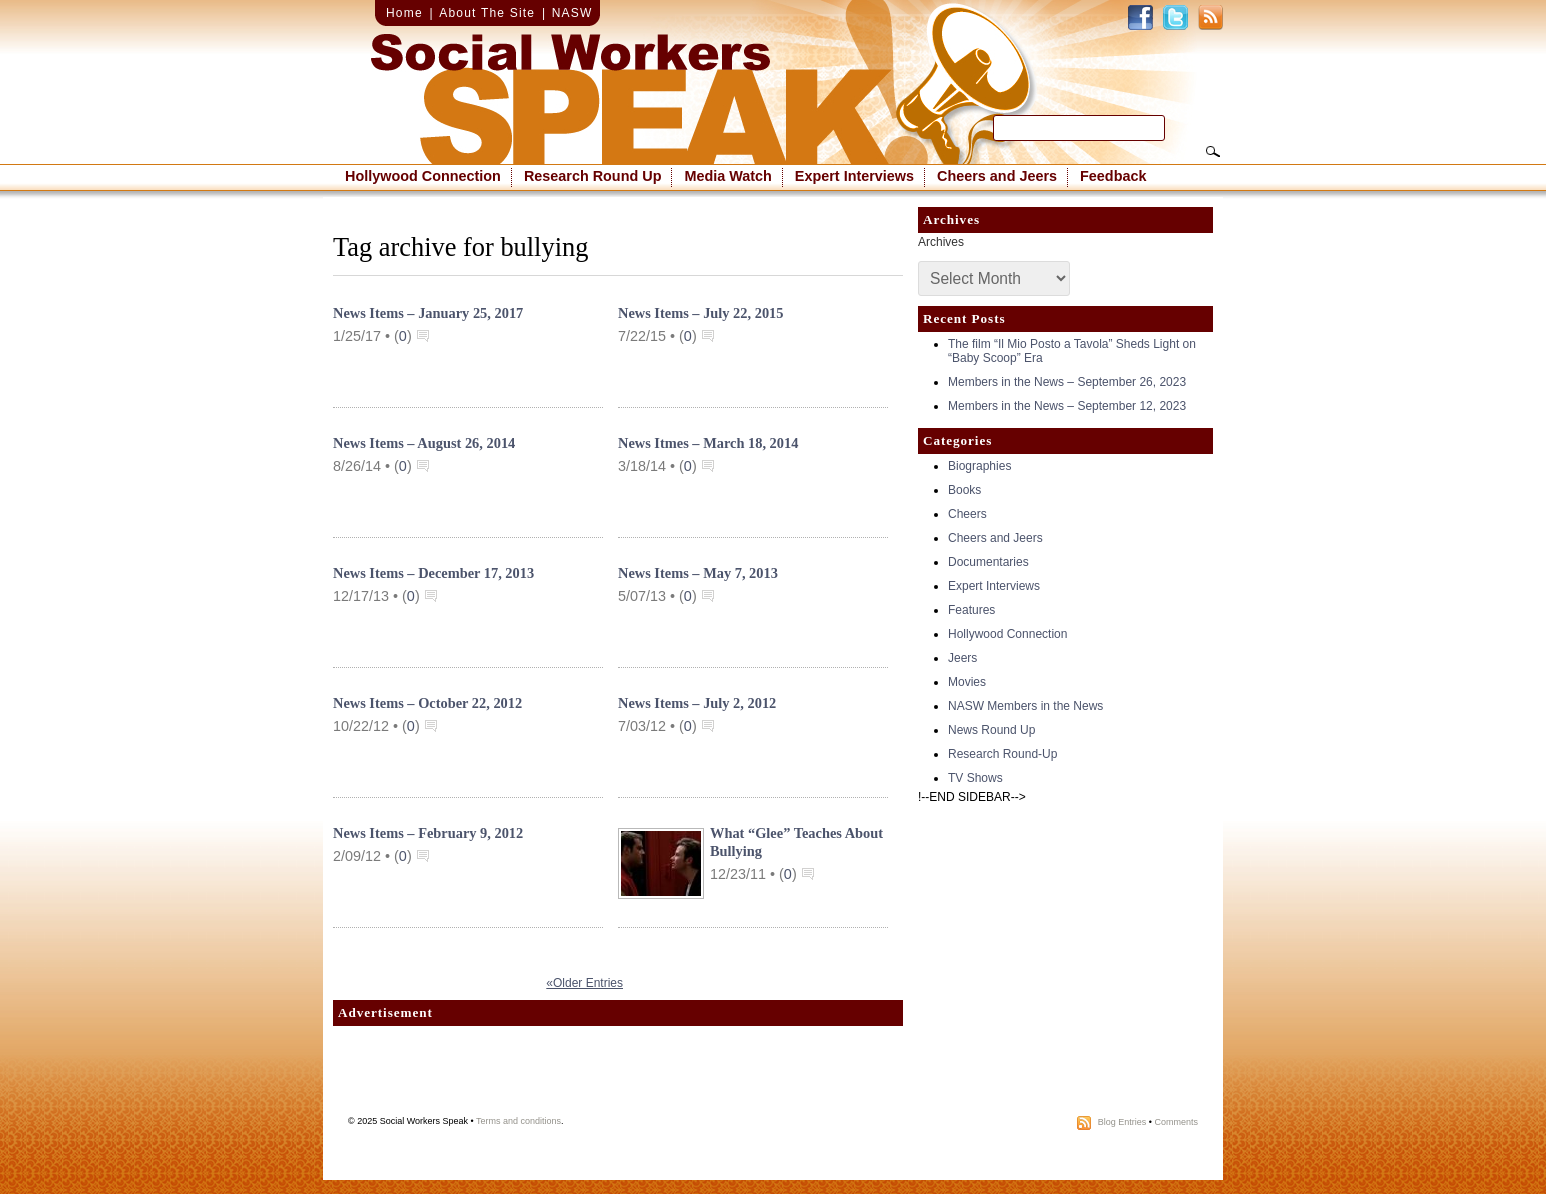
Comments (1176, 1122)
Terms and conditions (518, 1121)
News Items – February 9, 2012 (428, 833)
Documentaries (988, 562)
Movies (967, 682)
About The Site (487, 13)
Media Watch (727, 176)
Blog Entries (1122, 1122)
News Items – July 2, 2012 (697, 703)
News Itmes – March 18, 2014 (708, 443)
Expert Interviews (854, 176)
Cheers (967, 514)
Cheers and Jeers (997, 176)
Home (404, 13)
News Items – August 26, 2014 (424, 443)
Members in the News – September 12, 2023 (1067, 406)
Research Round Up (593, 176)
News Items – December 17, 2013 (433, 573)
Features (971, 610)
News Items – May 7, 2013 (698, 573)
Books (964, 490)
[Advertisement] (618, 1076)
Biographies (979, 466)
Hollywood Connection (423, 176)
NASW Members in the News (1025, 706)
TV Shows (975, 778)
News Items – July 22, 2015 (701, 313)
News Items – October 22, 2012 (427, 703)
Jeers (962, 658)
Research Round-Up (1002, 754)
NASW (572, 13)
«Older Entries (584, 983)
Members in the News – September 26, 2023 (1067, 382)
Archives (941, 242)
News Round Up (991, 730)
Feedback (1113, 176)
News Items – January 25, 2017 (428, 313)
